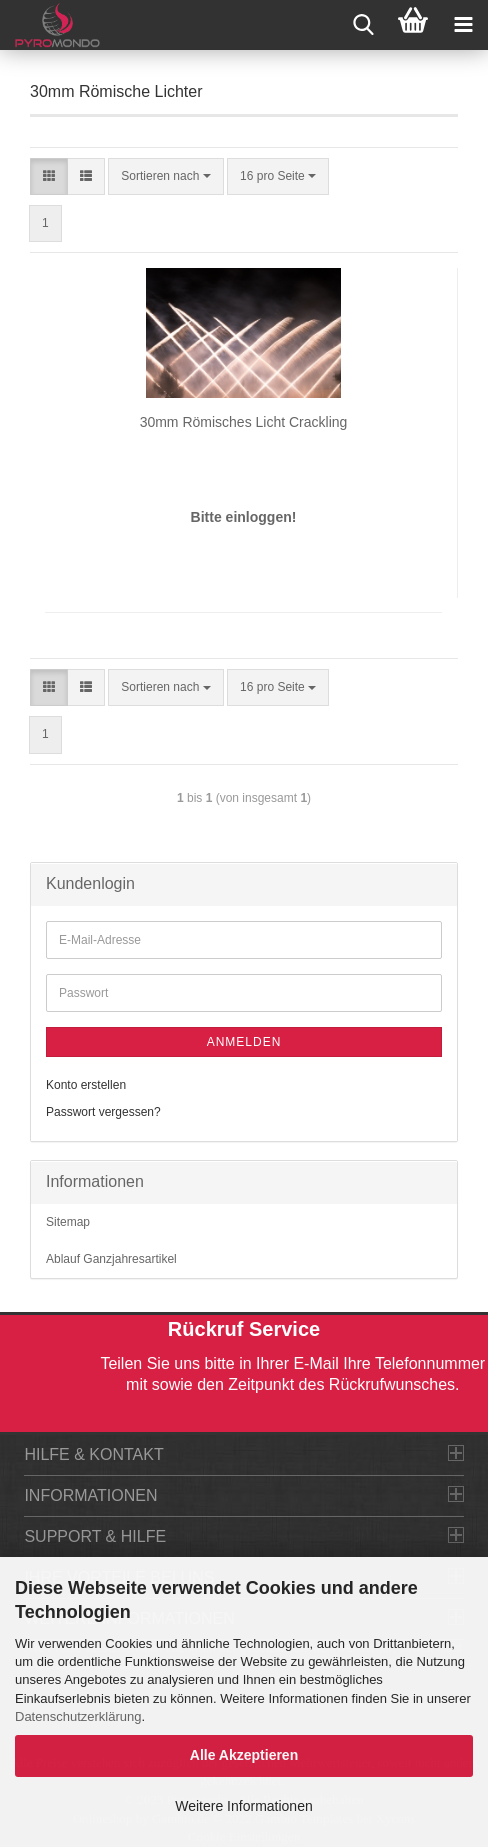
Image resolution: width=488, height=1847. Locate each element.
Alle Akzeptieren (244, 1755)
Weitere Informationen (243, 1806)
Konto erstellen (86, 1085)
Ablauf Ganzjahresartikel (111, 1259)
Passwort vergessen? (103, 1112)
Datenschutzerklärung (78, 1716)
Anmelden (244, 1042)
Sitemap (68, 1222)
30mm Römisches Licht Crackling (244, 422)
